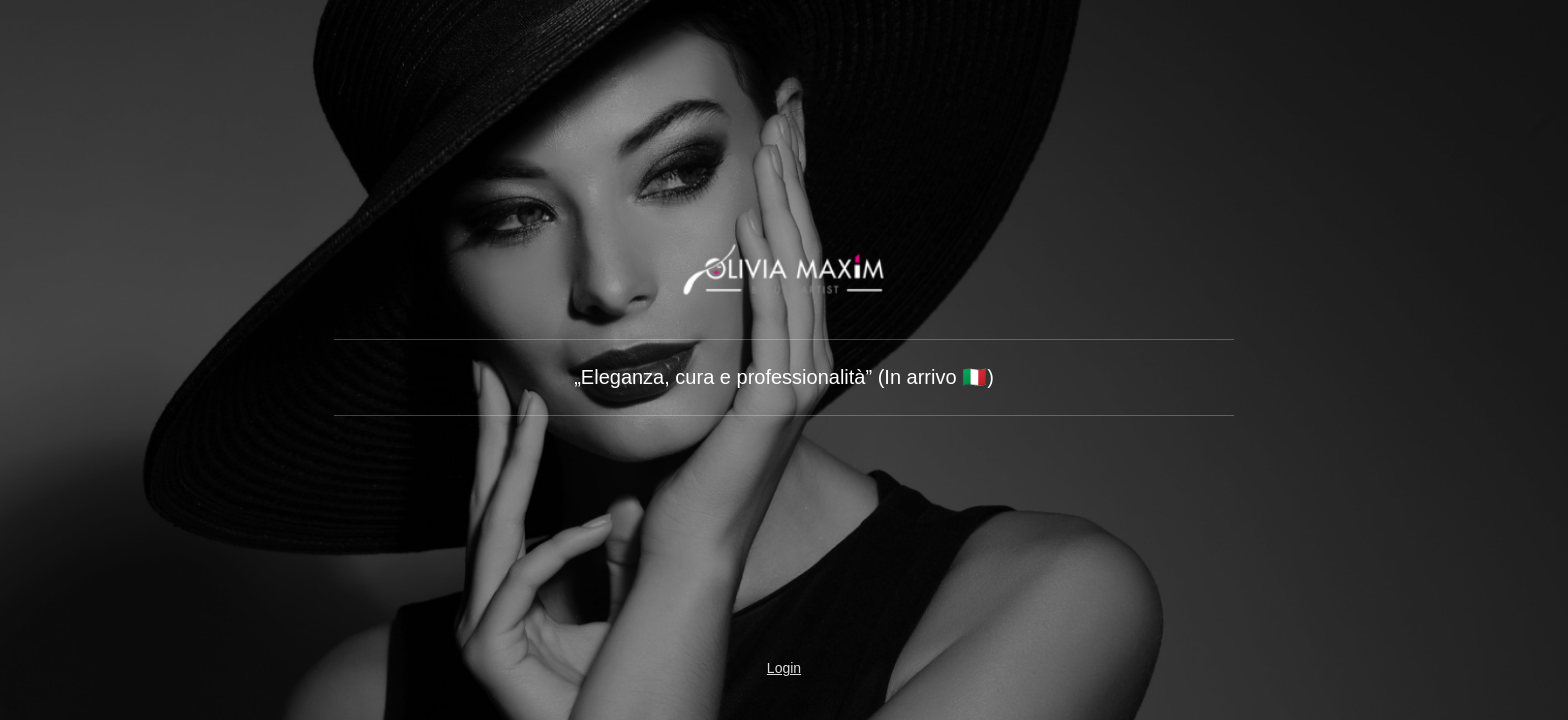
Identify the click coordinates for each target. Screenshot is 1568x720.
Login (784, 668)
